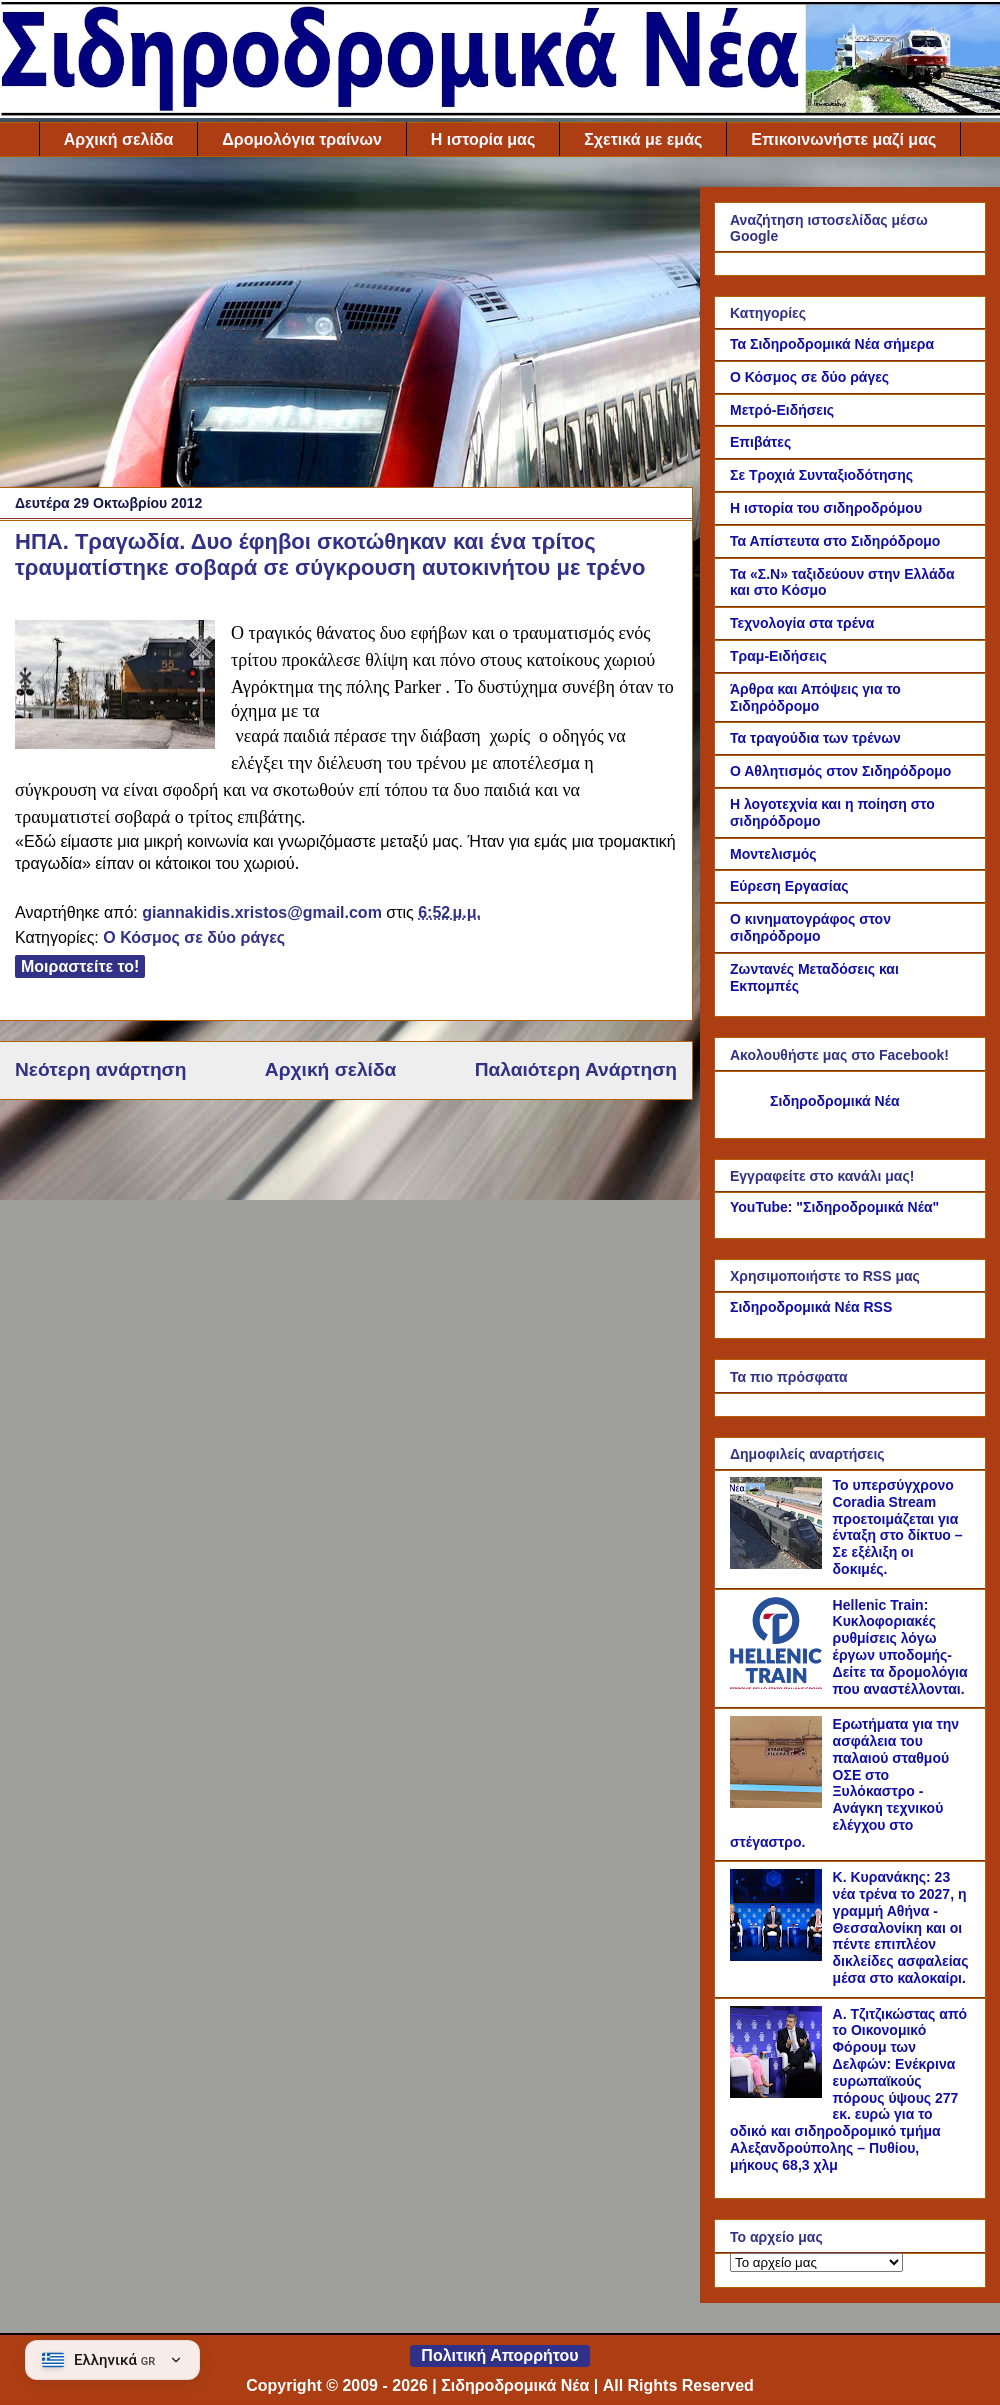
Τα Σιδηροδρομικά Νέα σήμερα (832, 344)
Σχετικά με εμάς (643, 139)
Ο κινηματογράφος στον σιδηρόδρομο (810, 927)
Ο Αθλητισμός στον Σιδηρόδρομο (840, 771)
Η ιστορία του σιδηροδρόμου (826, 508)
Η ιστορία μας (483, 139)
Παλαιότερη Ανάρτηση (576, 1069)
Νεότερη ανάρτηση (100, 1069)
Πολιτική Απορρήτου (499, 2355)
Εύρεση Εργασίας (789, 886)
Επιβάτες (760, 442)
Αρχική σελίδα (119, 139)
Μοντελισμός (773, 854)
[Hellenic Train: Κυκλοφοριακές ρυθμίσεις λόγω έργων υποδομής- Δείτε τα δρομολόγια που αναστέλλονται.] (779, 1684)
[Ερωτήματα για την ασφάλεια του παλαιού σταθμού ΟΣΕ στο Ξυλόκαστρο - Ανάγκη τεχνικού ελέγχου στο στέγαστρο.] (779, 1803)
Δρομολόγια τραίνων (301, 139)
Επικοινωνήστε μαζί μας (843, 139)
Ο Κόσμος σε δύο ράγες (194, 937)
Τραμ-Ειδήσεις (778, 656)
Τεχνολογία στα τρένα (802, 623)
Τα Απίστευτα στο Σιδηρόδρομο (835, 541)
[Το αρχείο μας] (816, 2262)
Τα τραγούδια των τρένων (815, 738)
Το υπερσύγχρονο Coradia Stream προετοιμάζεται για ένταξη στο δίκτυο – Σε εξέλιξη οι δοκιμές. (898, 1527)
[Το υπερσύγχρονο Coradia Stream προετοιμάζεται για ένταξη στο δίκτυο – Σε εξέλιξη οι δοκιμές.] (779, 1564)
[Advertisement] (346, 327)
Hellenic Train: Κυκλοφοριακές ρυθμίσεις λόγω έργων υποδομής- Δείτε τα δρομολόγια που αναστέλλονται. (900, 1647)
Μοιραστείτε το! (80, 966)
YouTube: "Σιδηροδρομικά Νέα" (834, 1207)
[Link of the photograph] (115, 687)
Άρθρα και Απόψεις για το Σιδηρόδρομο (815, 697)
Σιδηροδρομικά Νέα (835, 1101)
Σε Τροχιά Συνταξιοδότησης (821, 475)
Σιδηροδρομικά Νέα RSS (811, 1307)
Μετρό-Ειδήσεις (782, 410)
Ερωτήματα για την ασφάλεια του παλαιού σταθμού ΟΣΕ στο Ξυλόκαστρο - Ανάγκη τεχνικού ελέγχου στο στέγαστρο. (844, 1783)
